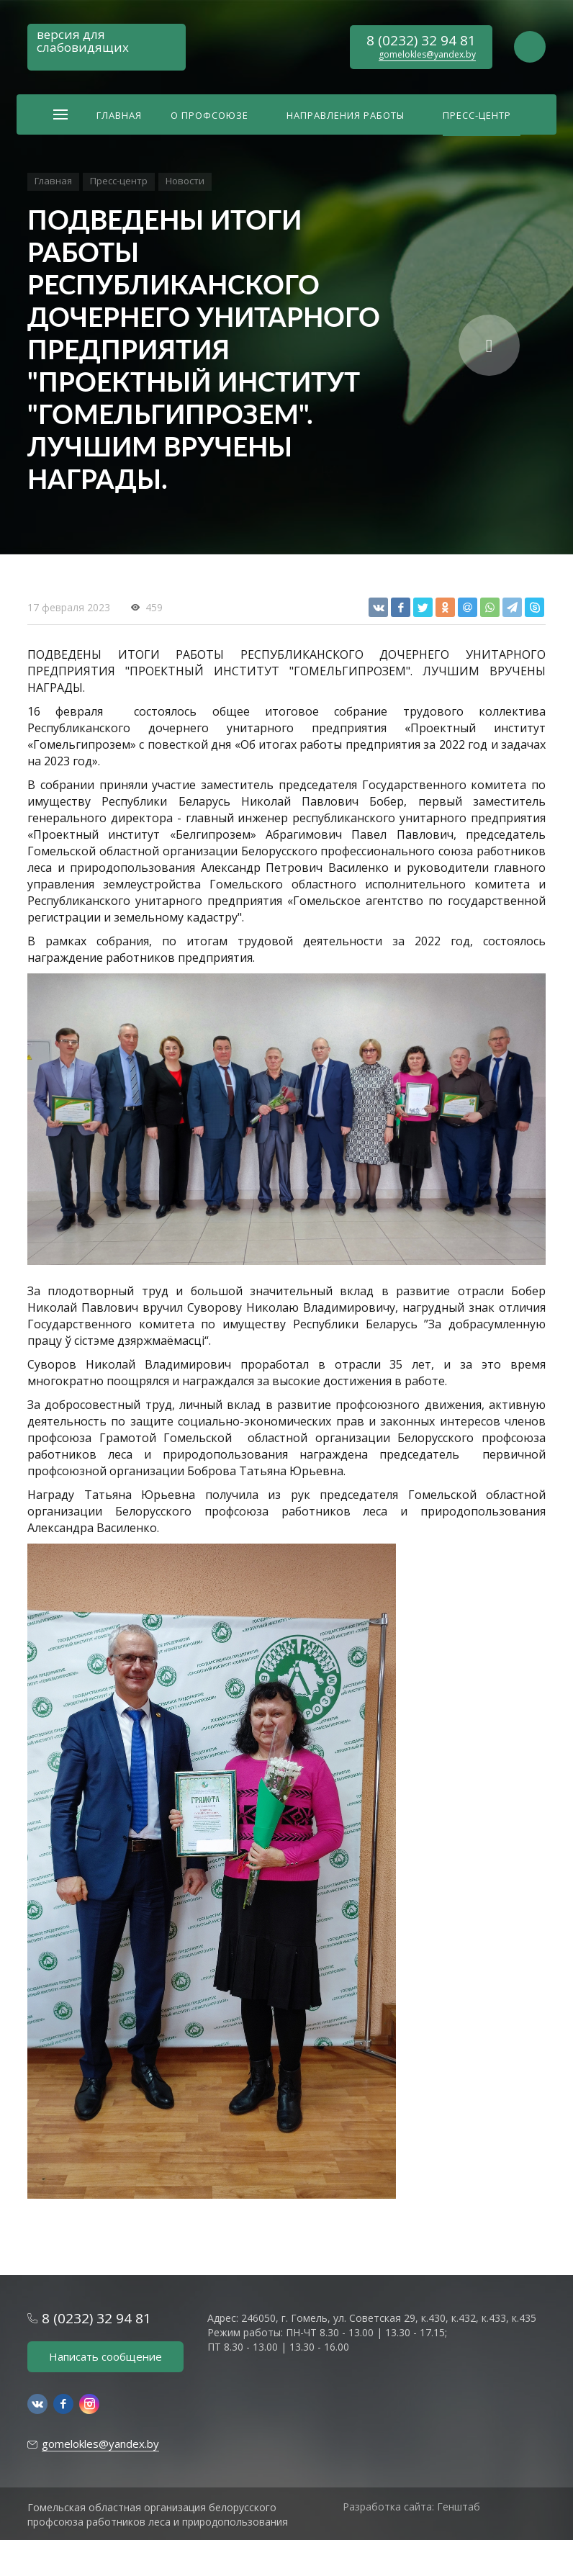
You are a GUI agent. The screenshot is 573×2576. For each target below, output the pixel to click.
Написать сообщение (105, 2356)
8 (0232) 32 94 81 (421, 40)
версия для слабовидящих (83, 40)
